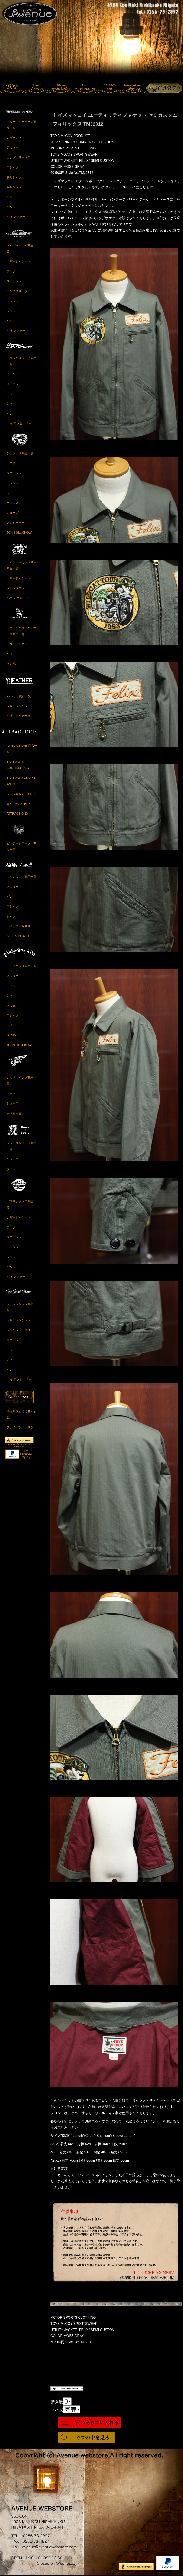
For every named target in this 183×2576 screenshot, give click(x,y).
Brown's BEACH (18, 936)
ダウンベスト (15, 588)
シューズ (13, 512)
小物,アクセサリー (19, 217)
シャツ (11, 311)
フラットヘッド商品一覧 (21, 1307)
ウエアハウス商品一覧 (21, 966)
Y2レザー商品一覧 (19, 696)
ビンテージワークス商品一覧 (21, 846)
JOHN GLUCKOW (19, 532)
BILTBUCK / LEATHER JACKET (22, 781)
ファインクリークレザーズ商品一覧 (21, 631)
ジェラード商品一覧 (20, 453)
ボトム (11, 985)
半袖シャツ (14, 187)
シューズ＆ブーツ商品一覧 (21, 1146)
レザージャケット (18, 137)
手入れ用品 (14, 1113)
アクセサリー (15, 522)
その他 (11, 663)
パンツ (11, 207)
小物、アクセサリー (20, 715)
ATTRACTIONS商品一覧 (22, 749)
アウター (13, 147)
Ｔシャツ (13, 167)
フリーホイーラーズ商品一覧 (21, 125)
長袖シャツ (14, 177)
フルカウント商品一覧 (21, 876)
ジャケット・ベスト (20, 1330)
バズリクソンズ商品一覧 (21, 1204)
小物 (10, 1025)
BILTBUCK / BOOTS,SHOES (18, 765)
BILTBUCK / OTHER (21, 794)
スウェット (14, 281)
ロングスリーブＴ (18, 157)
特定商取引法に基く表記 (21, 1414)
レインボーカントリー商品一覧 (21, 565)
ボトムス (13, 502)
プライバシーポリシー (21, 1427)
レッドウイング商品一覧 (21, 1080)
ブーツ (11, 1093)
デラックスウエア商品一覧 (21, 361)
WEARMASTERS (19, 803)
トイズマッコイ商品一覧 (21, 248)
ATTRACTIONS (17, 813)
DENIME (13, 1035)
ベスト (11, 197)
